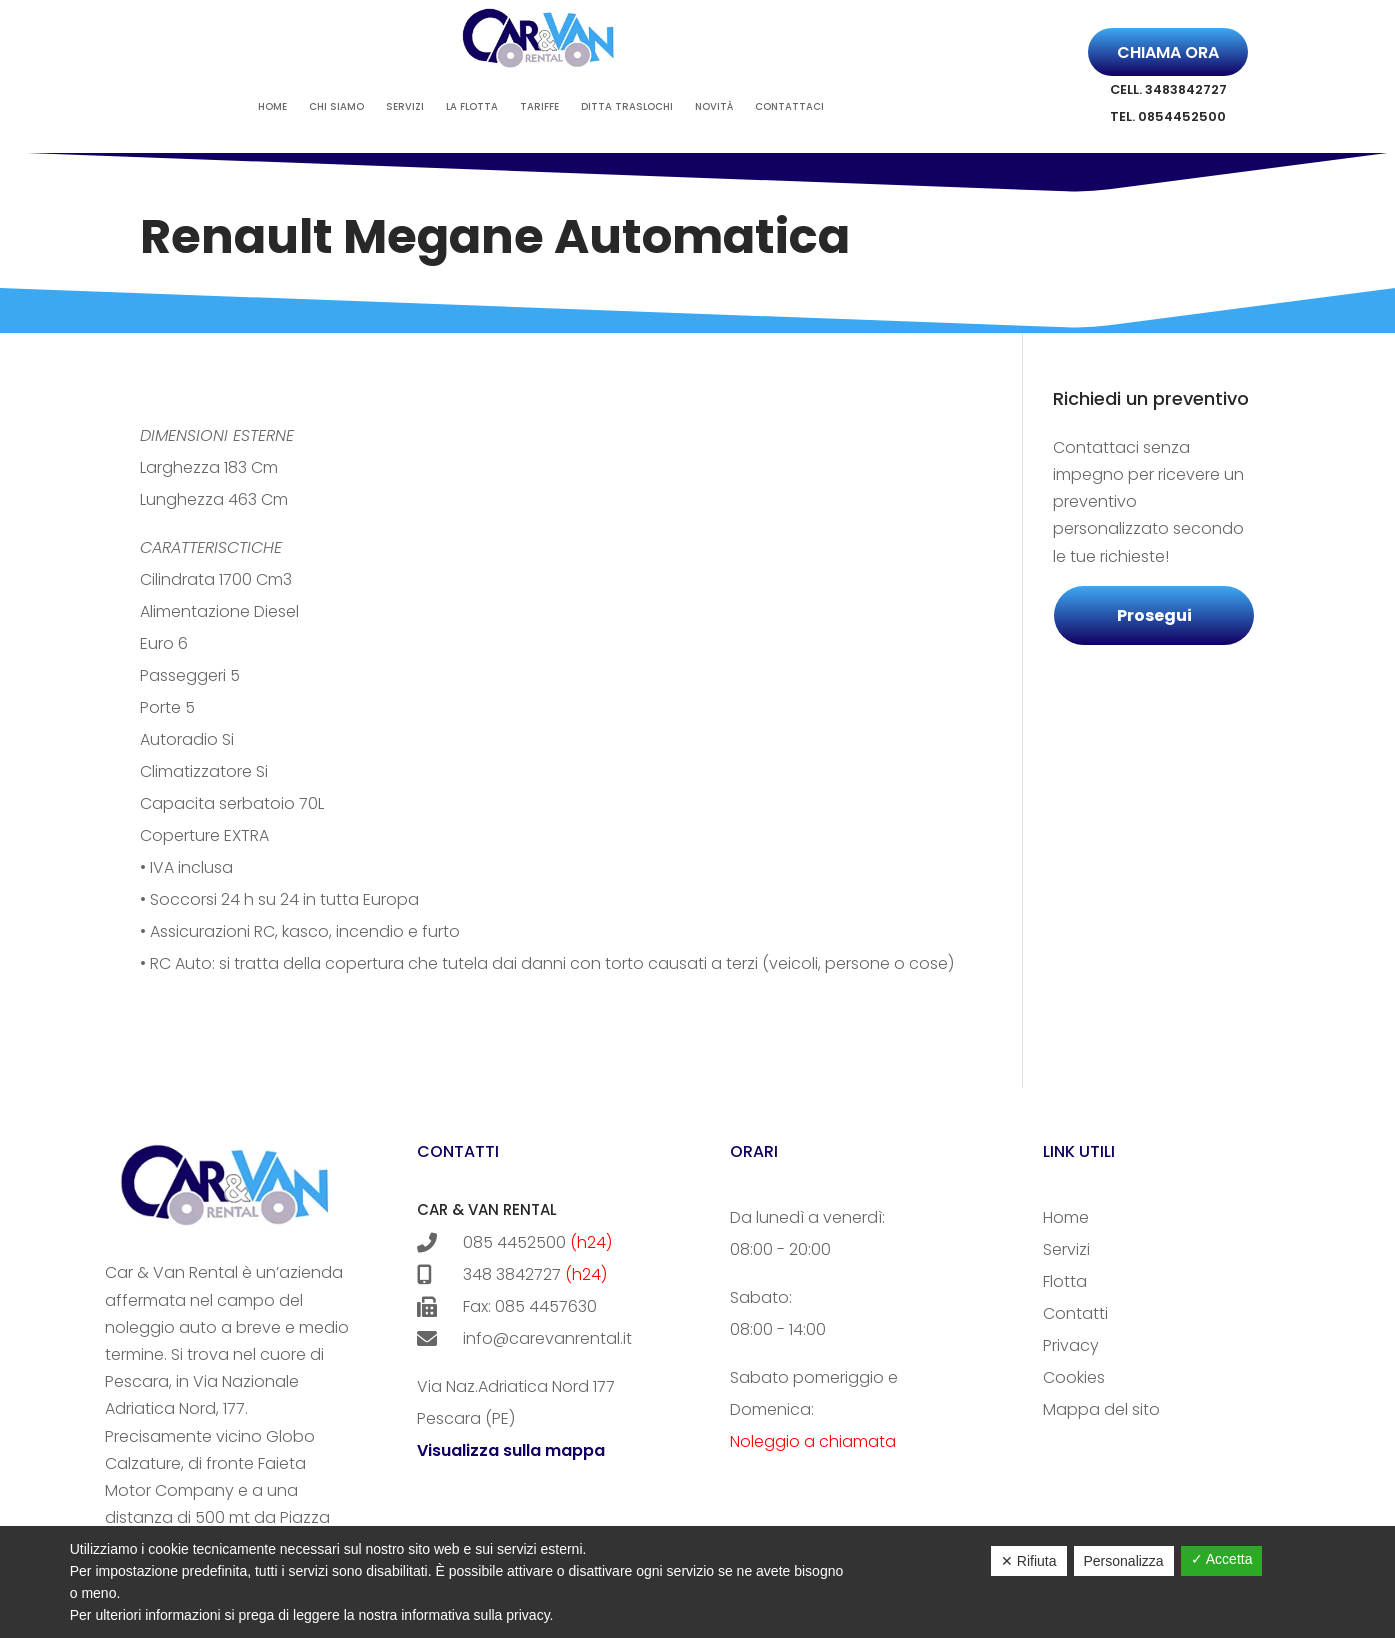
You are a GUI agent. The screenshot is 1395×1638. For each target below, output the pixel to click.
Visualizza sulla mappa (511, 1450)
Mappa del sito (1101, 1409)
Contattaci (789, 106)
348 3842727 (512, 1274)
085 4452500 (514, 1242)
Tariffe (539, 106)
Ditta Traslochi (627, 106)
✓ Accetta (1222, 1559)
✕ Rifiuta (1029, 1561)
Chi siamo (336, 106)
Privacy (1071, 1345)
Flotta (1065, 1281)
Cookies (1074, 1377)
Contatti (1075, 1313)
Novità (714, 106)
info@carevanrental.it (524, 1338)
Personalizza (1124, 1561)
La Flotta (472, 106)
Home (272, 106)
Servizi (405, 106)
